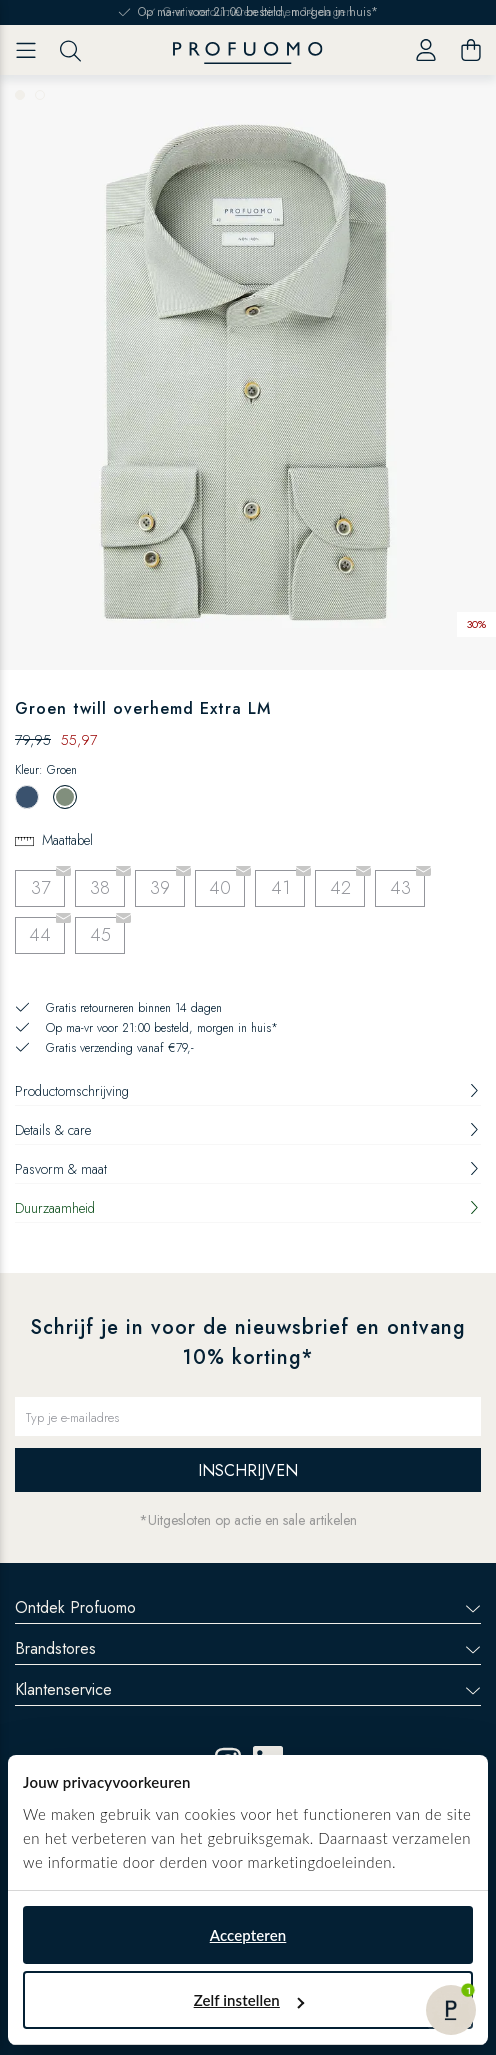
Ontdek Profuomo (248, 1607)
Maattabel (67, 840)
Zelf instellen (249, 2000)
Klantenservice (248, 1689)
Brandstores (248, 1648)
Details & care (248, 1130)
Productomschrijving (248, 1091)
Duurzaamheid (248, 1208)
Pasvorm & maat (248, 1169)
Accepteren (248, 1935)
